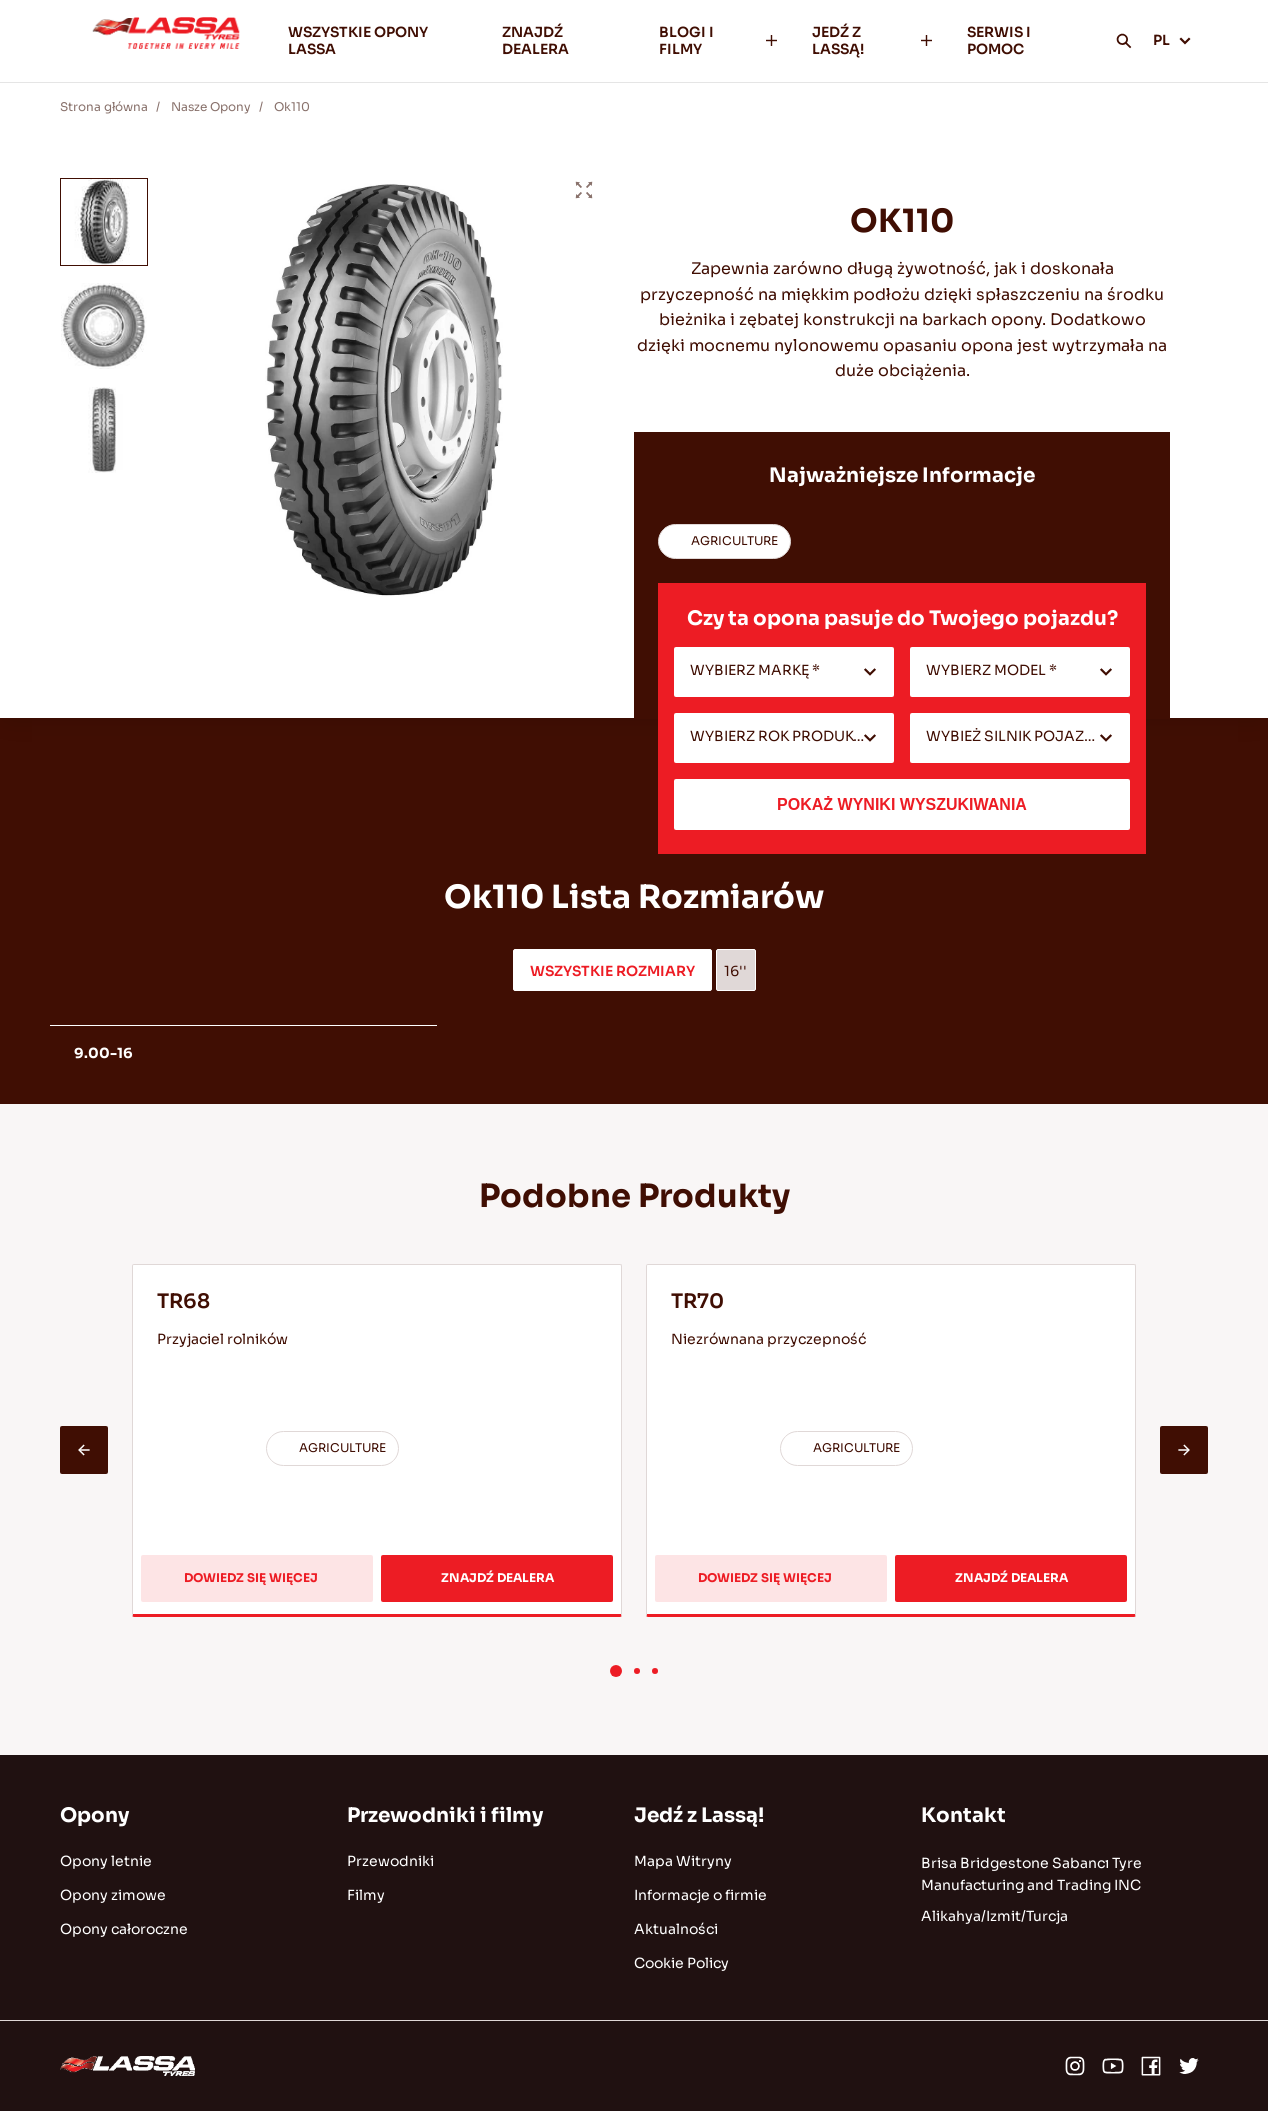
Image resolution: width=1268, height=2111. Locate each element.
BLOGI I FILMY (719, 40)
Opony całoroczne (124, 1929)
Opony (94, 1815)
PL (1172, 40)
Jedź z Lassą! (699, 1815)
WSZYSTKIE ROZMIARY (612, 971)
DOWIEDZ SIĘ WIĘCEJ (257, 1585)
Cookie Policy (681, 1963)
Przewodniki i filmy (445, 1815)
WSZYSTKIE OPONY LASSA (358, 40)
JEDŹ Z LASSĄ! (874, 40)
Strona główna (104, 106)
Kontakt (963, 1815)
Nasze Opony (211, 106)
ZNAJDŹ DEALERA (535, 40)
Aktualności (676, 1929)
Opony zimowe (113, 1895)
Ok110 (292, 106)
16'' (735, 971)
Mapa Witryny (683, 1861)
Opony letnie (106, 1861)
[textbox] (784, 672)
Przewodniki (390, 1861)
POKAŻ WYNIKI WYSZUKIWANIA (902, 804)
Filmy (366, 1895)
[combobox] (784, 672)
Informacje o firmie (700, 1895)
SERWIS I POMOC (999, 40)
